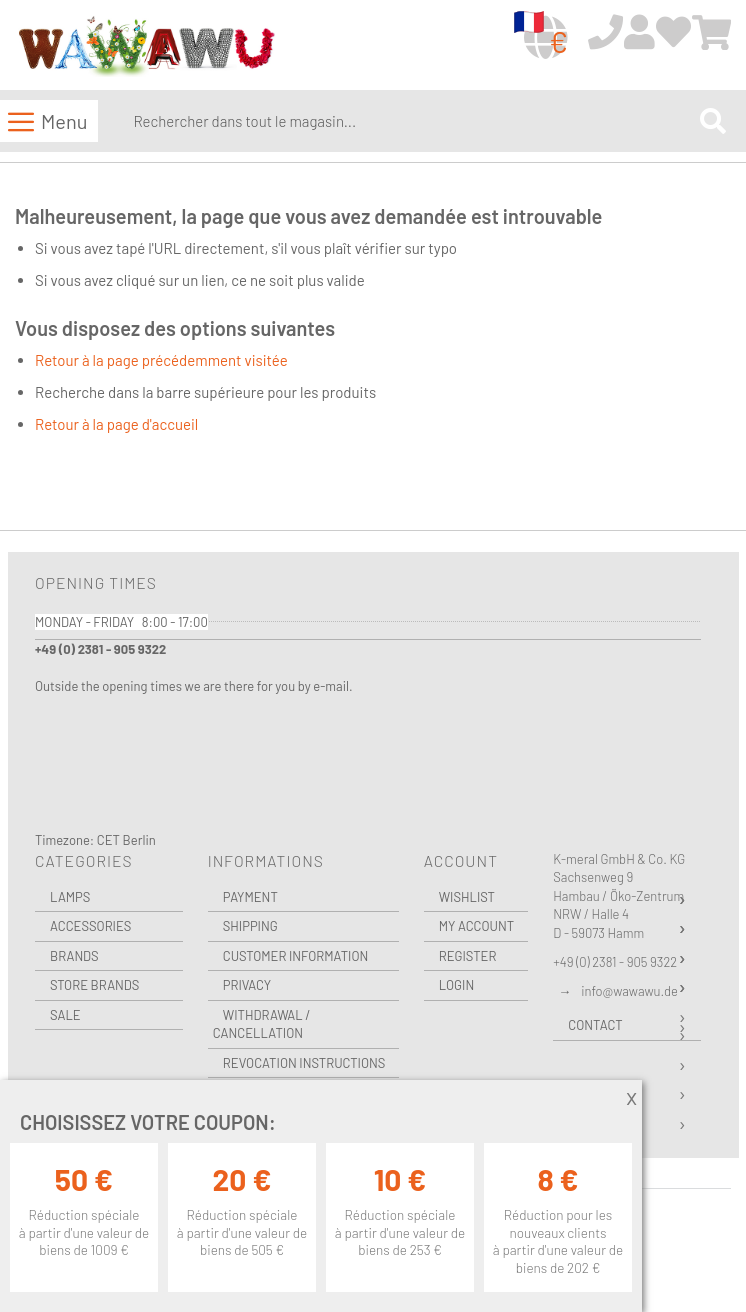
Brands (74, 956)
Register (468, 956)
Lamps (70, 897)
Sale (65, 1015)
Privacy (247, 985)
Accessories (90, 926)
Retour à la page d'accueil (116, 424)
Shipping (250, 926)
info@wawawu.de (629, 991)
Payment (250, 897)
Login (457, 985)
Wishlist (467, 897)
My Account (476, 926)
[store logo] (145, 46)
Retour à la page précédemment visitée (161, 360)
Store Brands (94, 985)
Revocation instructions (304, 1063)
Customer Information (296, 956)
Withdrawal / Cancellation (262, 1024)
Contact (595, 1025)
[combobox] (412, 121)
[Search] (713, 121)
